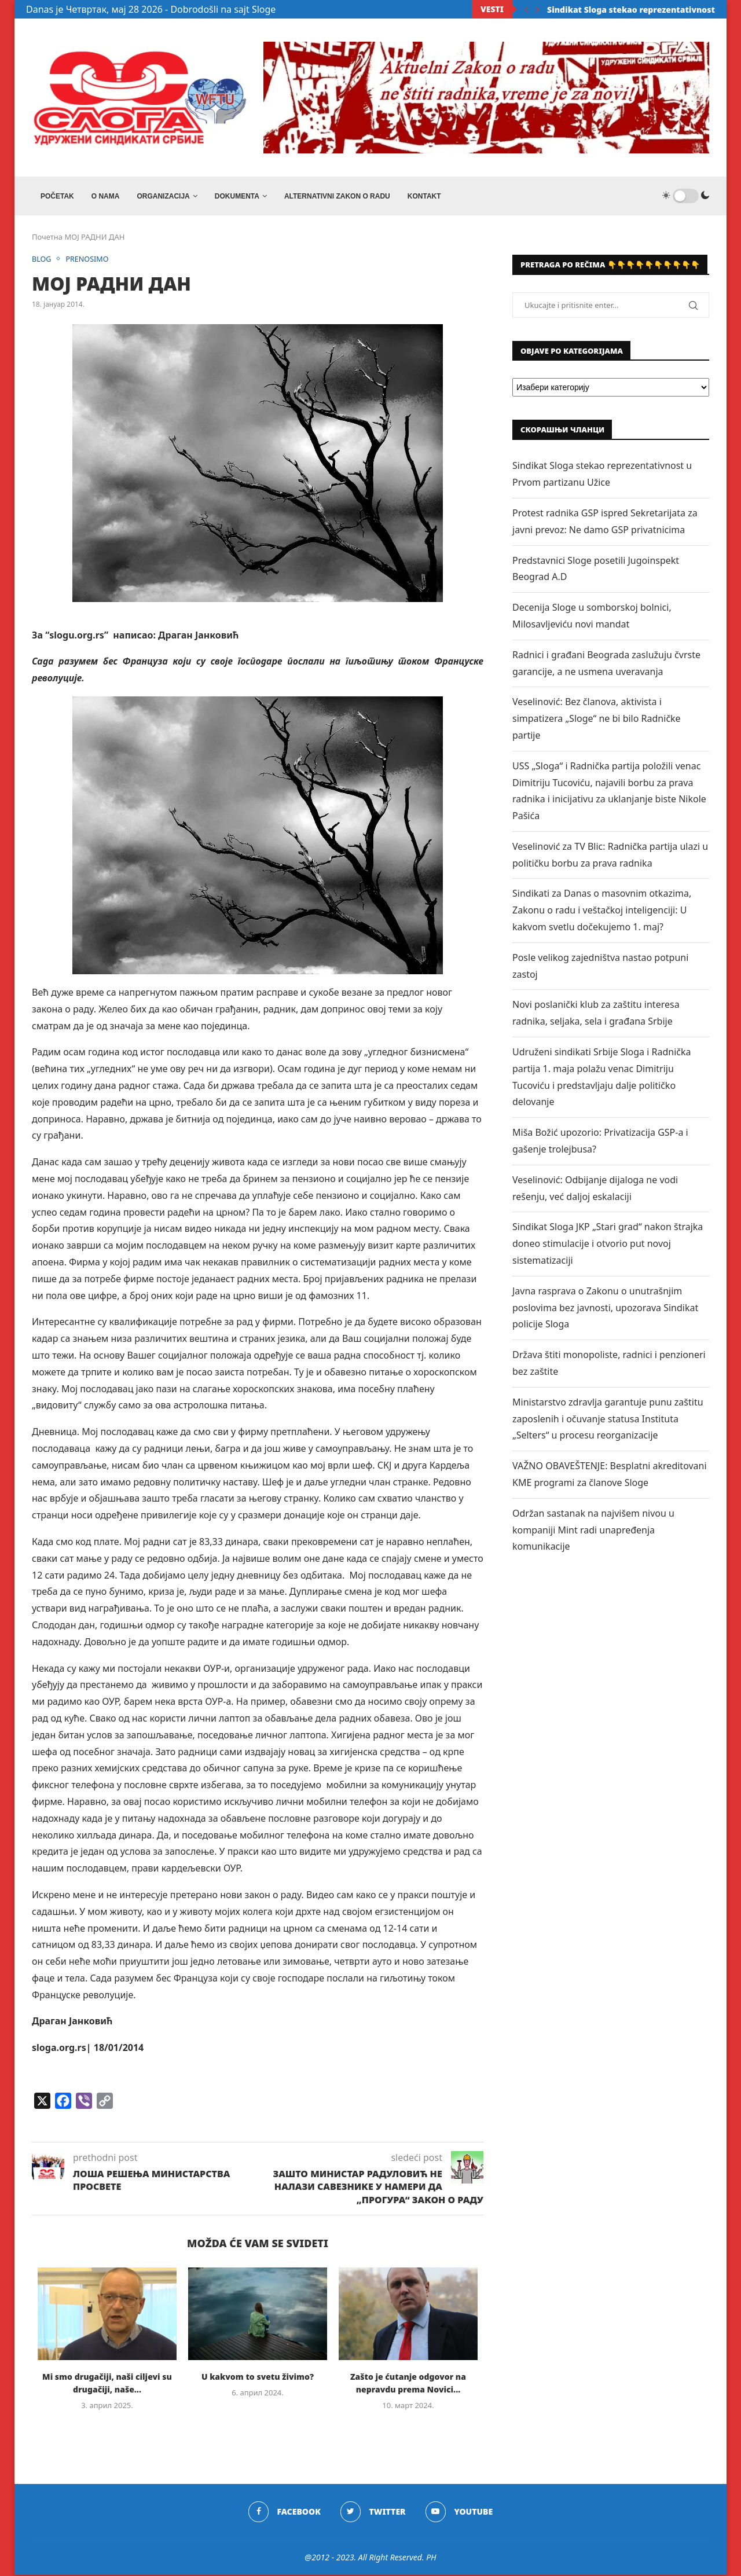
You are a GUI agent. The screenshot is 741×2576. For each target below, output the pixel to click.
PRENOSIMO (89, 260)
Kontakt (424, 196)
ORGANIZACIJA (163, 196)
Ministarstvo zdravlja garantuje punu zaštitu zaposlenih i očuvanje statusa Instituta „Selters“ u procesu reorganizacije (607, 1420)
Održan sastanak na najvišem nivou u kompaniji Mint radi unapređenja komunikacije (593, 1531)
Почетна (47, 238)
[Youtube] (459, 2512)
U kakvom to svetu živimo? (257, 2377)
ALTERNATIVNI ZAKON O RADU (337, 196)
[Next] (537, 9)
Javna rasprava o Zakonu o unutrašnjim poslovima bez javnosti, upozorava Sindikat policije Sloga (605, 1309)
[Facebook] (284, 2512)
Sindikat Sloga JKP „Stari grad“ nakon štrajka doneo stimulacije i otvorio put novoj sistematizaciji (607, 1245)
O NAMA (105, 196)
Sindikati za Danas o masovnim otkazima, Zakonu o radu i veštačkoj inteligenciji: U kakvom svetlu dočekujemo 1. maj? (601, 912)
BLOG (42, 260)
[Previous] (526, 9)
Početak (57, 196)
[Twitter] (373, 2512)
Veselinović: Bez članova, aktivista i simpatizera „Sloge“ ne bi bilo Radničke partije (596, 720)
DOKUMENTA (237, 196)
